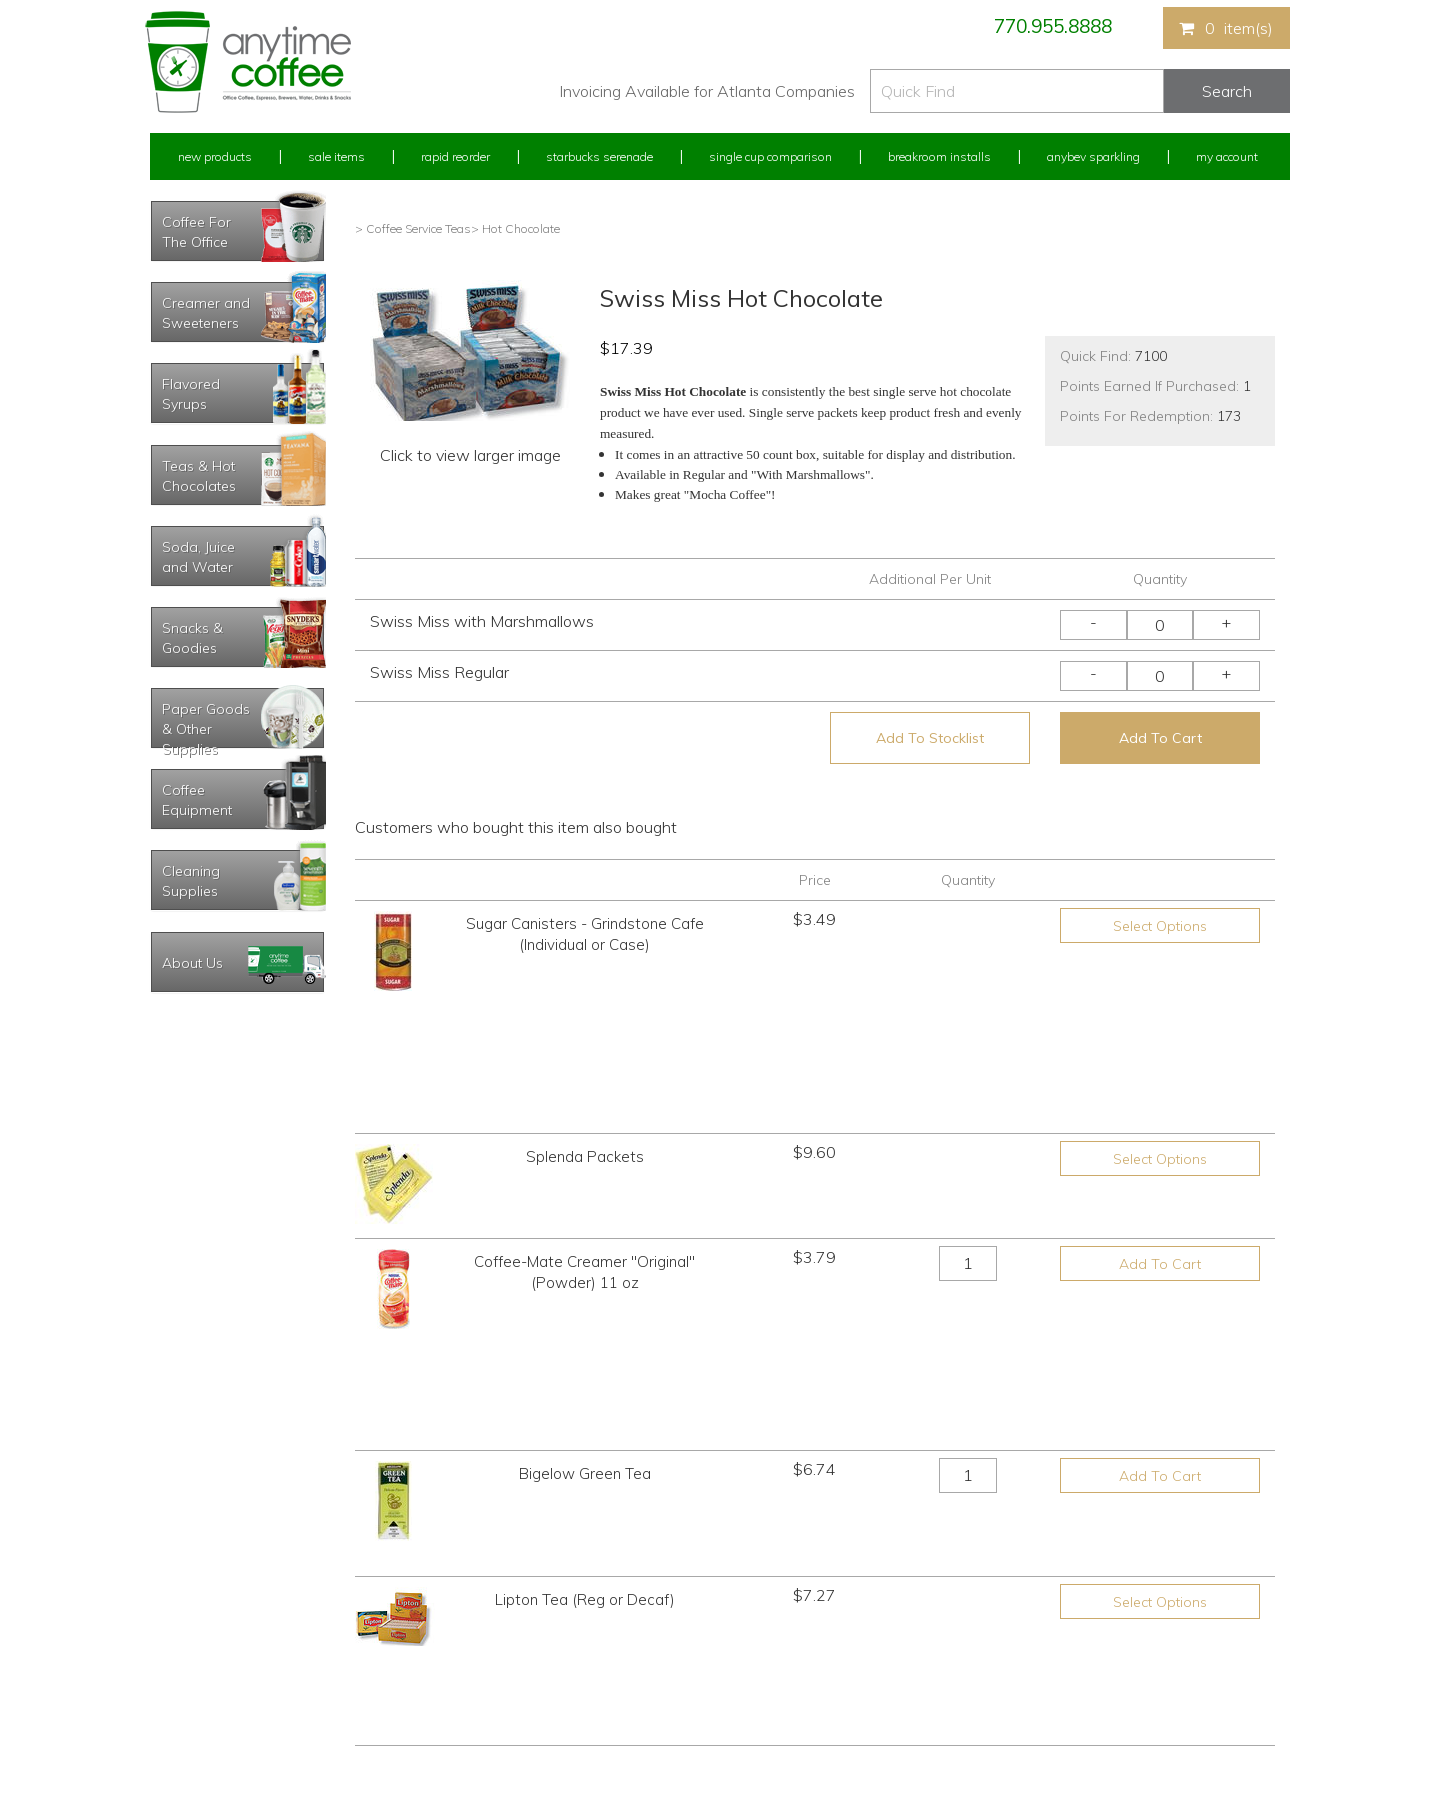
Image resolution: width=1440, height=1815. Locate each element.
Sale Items (336, 156)
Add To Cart (1160, 738)
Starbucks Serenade (599, 156)
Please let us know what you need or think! (875, 1631)
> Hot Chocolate (515, 228)
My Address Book (198, 1650)
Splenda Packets (585, 1024)
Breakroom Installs (939, 156)
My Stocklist (182, 1687)
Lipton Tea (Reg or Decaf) (585, 1327)
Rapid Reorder (455, 156)
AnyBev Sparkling (483, 1724)
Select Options (1160, 926)
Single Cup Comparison (770, 156)
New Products (215, 156)
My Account (1227, 156)
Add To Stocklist (930, 738)
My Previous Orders (203, 1613)
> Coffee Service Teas (413, 228)
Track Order (181, 1724)
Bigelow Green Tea (585, 1226)
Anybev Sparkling (1093, 156)
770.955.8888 (1053, 26)
